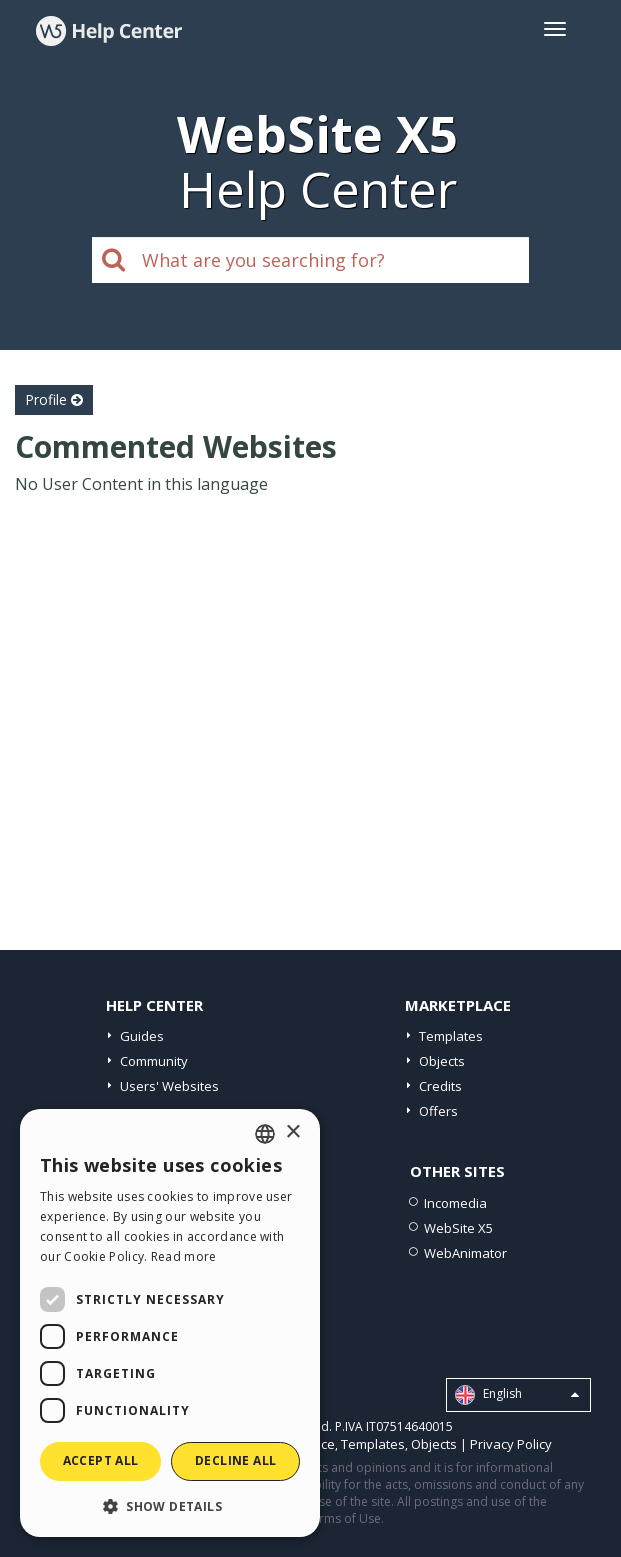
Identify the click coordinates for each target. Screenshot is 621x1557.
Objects (442, 1061)
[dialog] (170, 1323)
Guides (142, 1036)
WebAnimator (465, 1253)
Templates (451, 1036)
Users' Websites (169, 1086)
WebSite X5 (458, 1228)
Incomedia (455, 1203)
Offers (438, 1111)
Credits (440, 1086)
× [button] (292, 1132)
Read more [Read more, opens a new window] (184, 1256)
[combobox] (265, 1134)
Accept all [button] (101, 1460)
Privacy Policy (511, 1444)
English (517, 1395)
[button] (170, 1505)
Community (154, 1061)
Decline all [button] (235, 1460)
